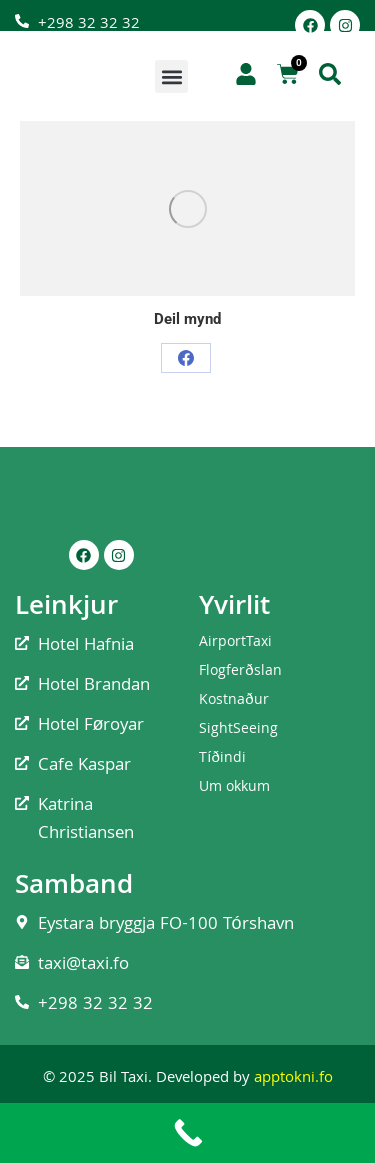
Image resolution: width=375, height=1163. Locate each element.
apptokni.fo (293, 1079)
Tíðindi (222, 759)
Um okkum (234, 788)
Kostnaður (233, 701)
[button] (171, 76)
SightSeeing (238, 730)
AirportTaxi (235, 643)
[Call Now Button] (187, 1133)
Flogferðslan (240, 672)
